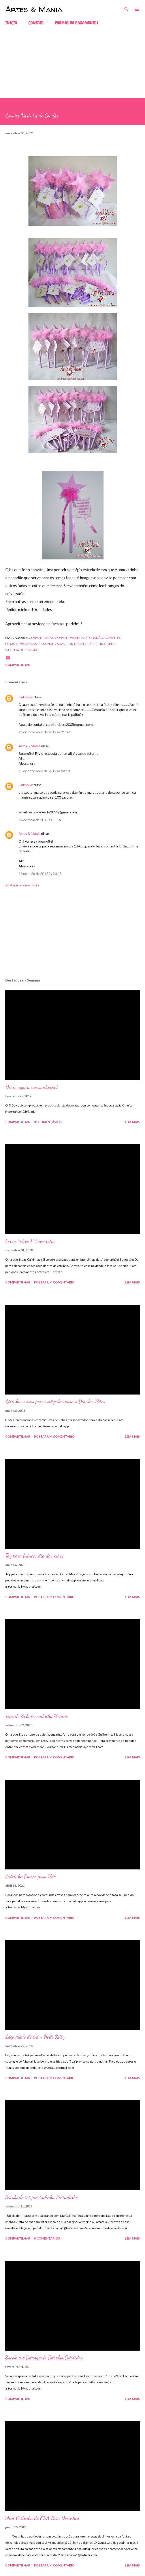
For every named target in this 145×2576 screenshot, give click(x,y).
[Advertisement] (72, 67)
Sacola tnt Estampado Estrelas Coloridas (44, 2357)
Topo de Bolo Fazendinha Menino (36, 1716)
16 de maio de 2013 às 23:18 (40, 873)
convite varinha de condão (79, 638)
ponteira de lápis (81, 644)
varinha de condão (22, 650)
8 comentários (47, 2238)
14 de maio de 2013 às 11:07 (40, 820)
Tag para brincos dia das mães (34, 1555)
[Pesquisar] (126, 8)
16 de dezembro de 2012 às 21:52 (44, 732)
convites (113, 638)
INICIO (11, 23)
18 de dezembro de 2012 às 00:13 (44, 771)
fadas (10, 644)
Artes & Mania (33, 9)
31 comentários (48, 1122)
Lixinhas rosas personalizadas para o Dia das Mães (55, 1401)
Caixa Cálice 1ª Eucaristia (30, 1241)
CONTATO (36, 23)
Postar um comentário (22, 885)
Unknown (26, 697)
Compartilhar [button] (17, 665)
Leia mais (132, 1122)
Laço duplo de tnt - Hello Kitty (35, 2037)
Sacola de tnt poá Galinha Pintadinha (41, 2197)
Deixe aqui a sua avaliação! (31, 1087)
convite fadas (41, 638)
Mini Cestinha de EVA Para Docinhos (42, 2518)
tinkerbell (107, 644)
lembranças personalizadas (40, 644)
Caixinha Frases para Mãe (30, 1876)
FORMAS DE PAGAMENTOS (76, 23)
